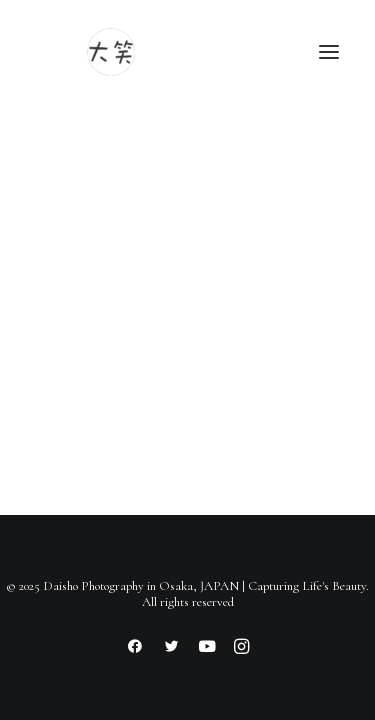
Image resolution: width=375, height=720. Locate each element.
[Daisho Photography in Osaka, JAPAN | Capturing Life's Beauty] (111, 52)
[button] (329, 52)
